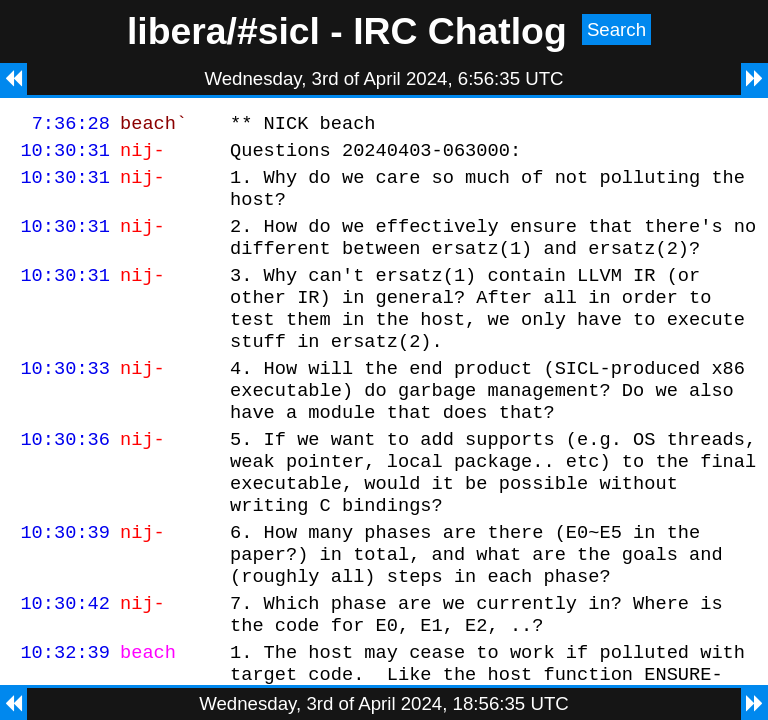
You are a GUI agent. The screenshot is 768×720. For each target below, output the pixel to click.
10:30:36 (65, 480)
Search (616, 29)
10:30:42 (65, 665)
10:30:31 (65, 155)
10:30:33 (65, 400)
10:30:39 (65, 585)
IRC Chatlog (460, 31)
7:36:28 (71, 125)
